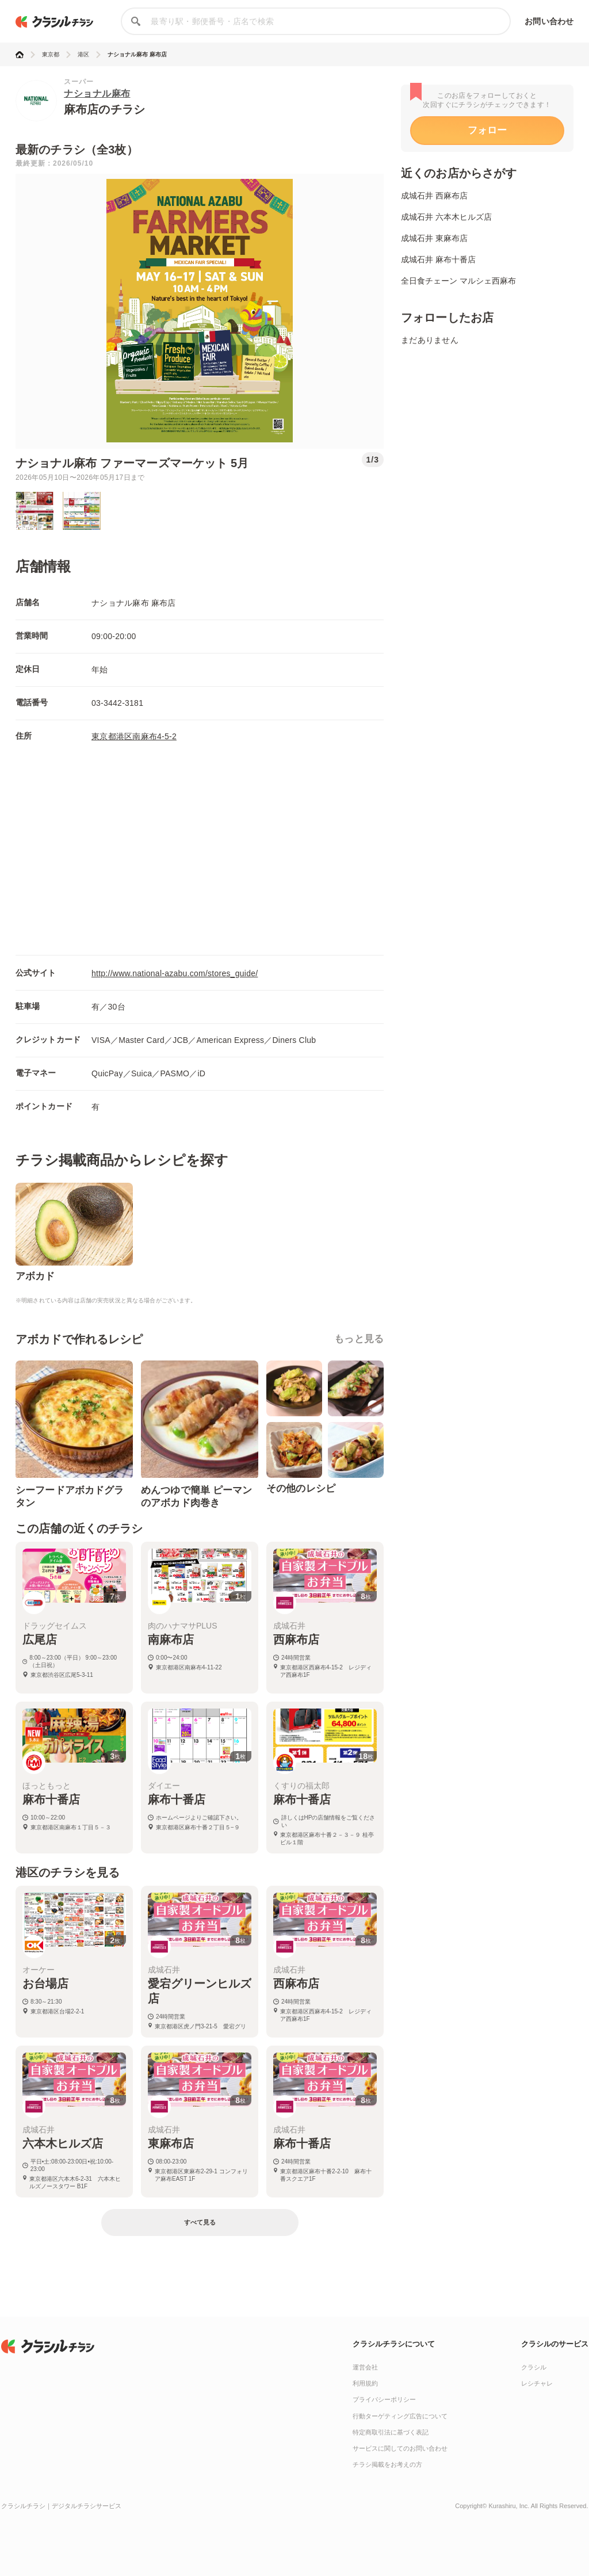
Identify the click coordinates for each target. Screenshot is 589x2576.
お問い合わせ (549, 21)
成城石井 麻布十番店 (438, 259)
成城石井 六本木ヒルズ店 (446, 216)
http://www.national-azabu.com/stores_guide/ (174, 973)
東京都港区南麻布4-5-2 (134, 736)
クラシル (533, 2367)
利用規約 (365, 2383)
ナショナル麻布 (97, 93)
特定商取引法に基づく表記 (391, 2432)
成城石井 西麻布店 (434, 195)
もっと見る (359, 1338)
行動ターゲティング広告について (400, 2416)
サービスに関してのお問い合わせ (400, 2448)
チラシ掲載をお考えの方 (387, 2464)
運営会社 (365, 2367)
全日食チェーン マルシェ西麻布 (458, 280)
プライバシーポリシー (384, 2399)
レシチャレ (537, 2383)
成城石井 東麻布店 (434, 238)
